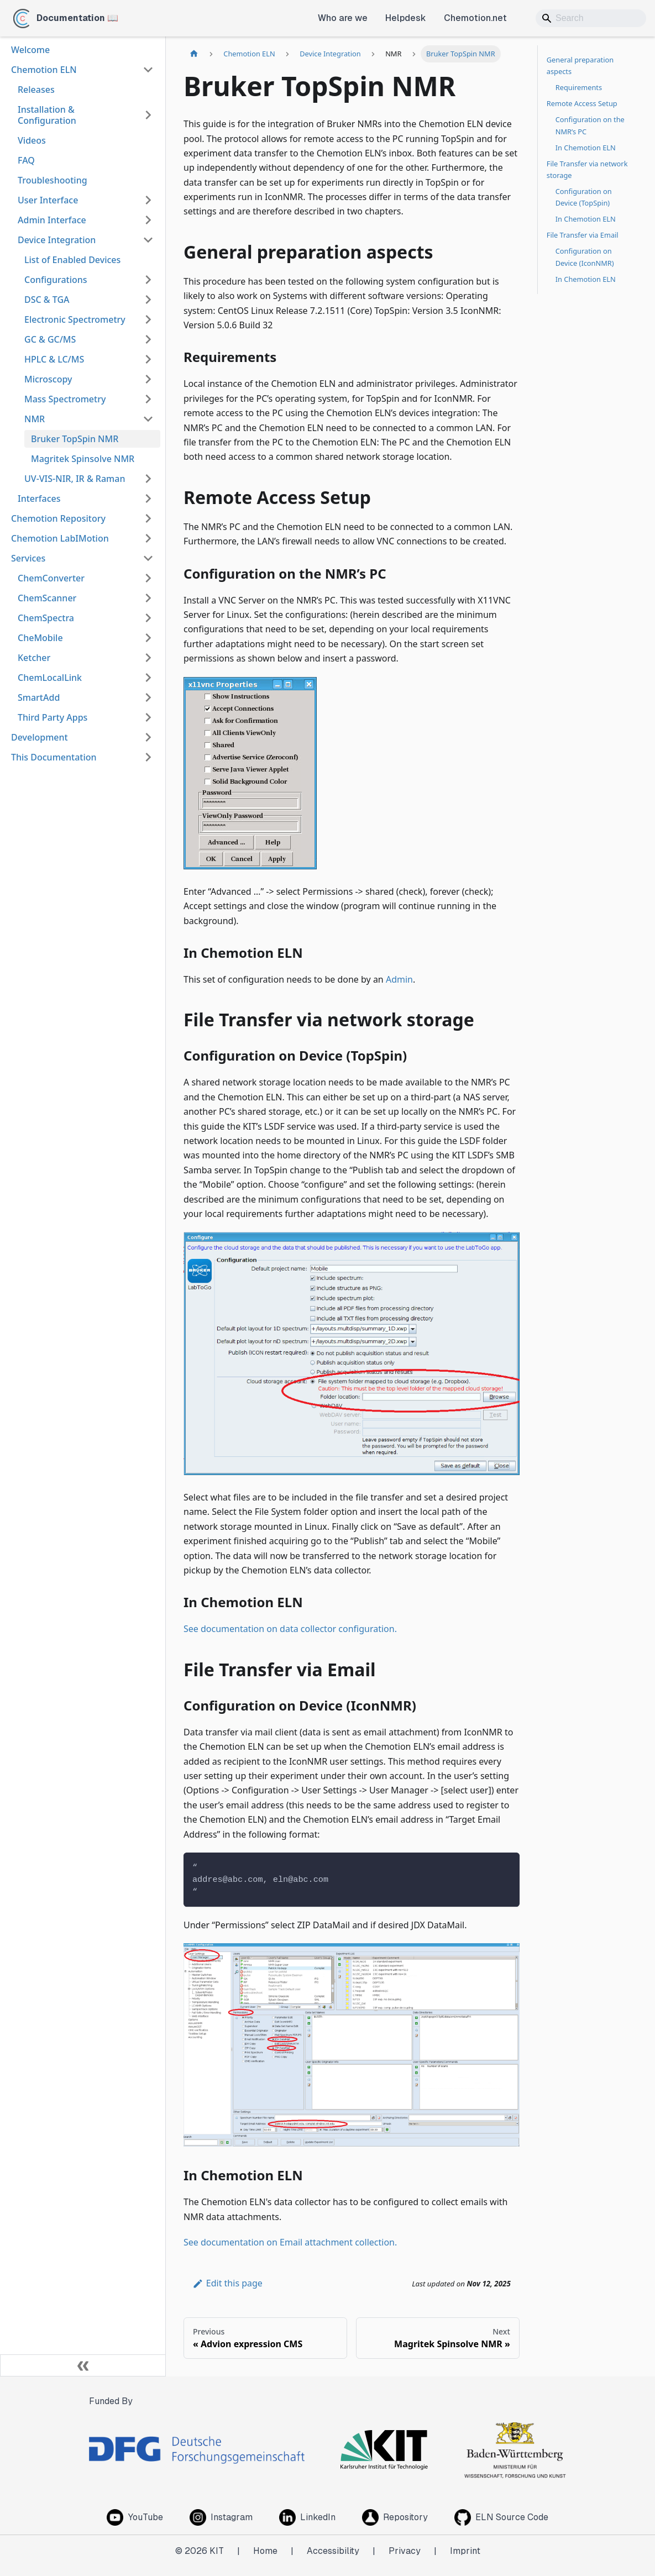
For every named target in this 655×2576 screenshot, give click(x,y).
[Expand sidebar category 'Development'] (148, 737)
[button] (89, 279)
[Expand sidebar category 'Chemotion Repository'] (148, 518)
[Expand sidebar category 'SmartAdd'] (148, 697)
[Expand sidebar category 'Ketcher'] (148, 658)
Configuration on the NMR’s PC (590, 125)
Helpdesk (405, 18)
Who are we (343, 18)
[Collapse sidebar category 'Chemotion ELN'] (148, 69)
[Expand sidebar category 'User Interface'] (148, 200)
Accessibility (333, 2551)
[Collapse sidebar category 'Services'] (148, 558)
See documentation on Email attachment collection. (290, 2242)
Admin (399, 979)
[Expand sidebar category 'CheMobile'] (148, 638)
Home (265, 2551)
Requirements (579, 87)
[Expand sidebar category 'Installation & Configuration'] (148, 115)
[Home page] (194, 53)
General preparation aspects (580, 65)
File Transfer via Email (583, 235)
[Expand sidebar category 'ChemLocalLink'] (148, 677)
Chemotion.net (475, 18)
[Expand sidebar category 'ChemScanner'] (148, 598)
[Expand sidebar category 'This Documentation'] (148, 757)
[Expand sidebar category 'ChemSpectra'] (148, 618)
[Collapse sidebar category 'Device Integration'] (148, 240)
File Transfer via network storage (587, 169)
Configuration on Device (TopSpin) (584, 197)
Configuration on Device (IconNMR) (585, 256)
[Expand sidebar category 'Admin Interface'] (148, 220)
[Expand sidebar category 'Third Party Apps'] (148, 717)
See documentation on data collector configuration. (290, 1629)
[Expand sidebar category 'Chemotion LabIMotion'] (148, 538)
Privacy (405, 2551)
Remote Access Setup (582, 103)
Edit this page (227, 2283)
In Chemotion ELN (586, 148)
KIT (216, 2551)
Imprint (465, 2551)
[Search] (591, 18)
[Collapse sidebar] (83, 2365)
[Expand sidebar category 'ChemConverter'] (148, 578)
